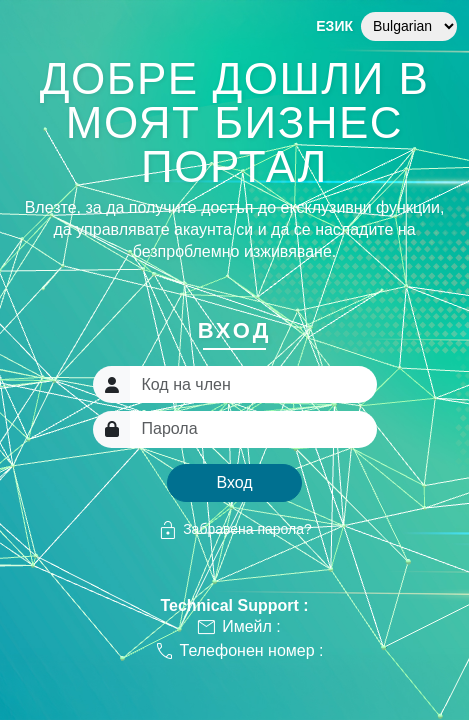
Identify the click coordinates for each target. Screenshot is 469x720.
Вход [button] (234, 482)
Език (334, 26)
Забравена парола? (234, 530)
